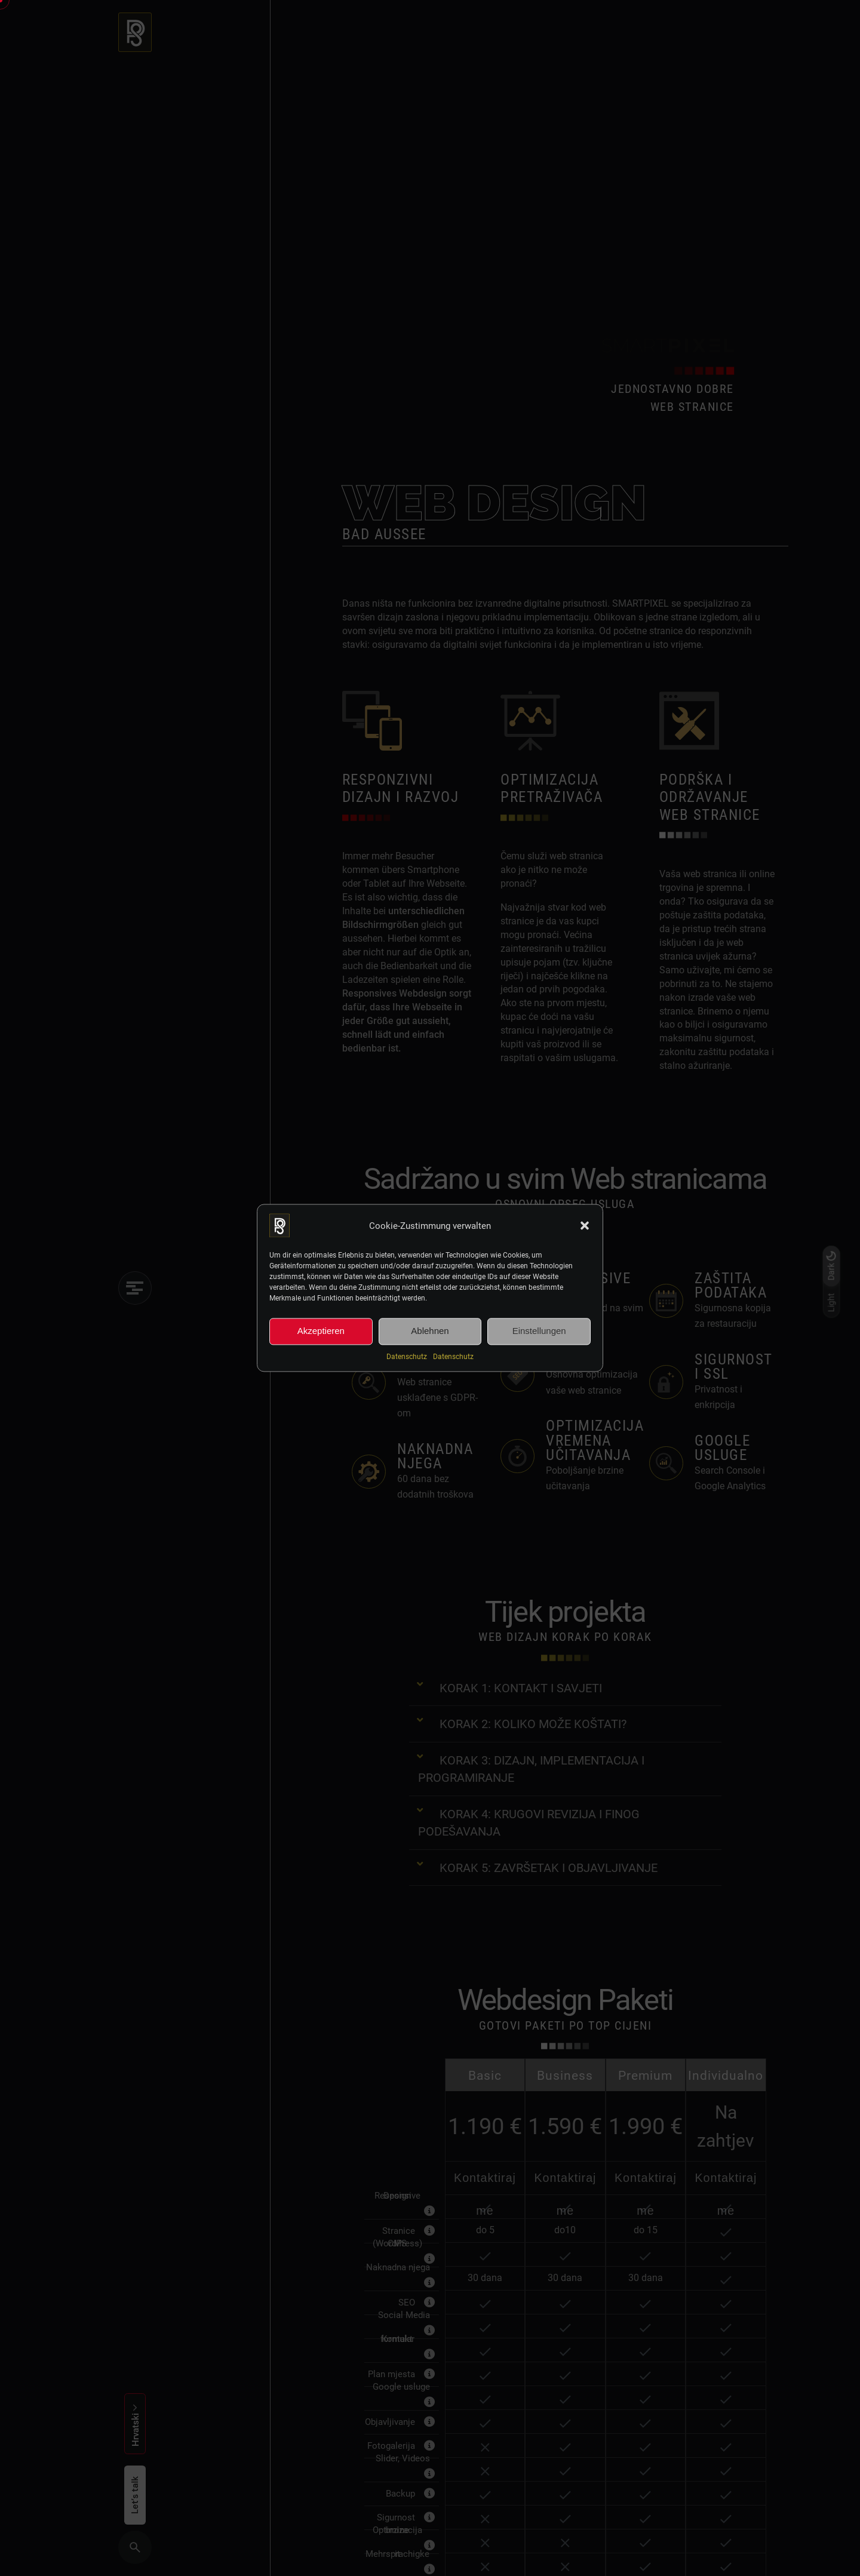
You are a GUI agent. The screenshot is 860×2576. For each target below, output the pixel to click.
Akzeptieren (321, 1331)
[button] (585, 1225)
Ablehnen (430, 1331)
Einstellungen (539, 1331)
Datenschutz (406, 1356)
